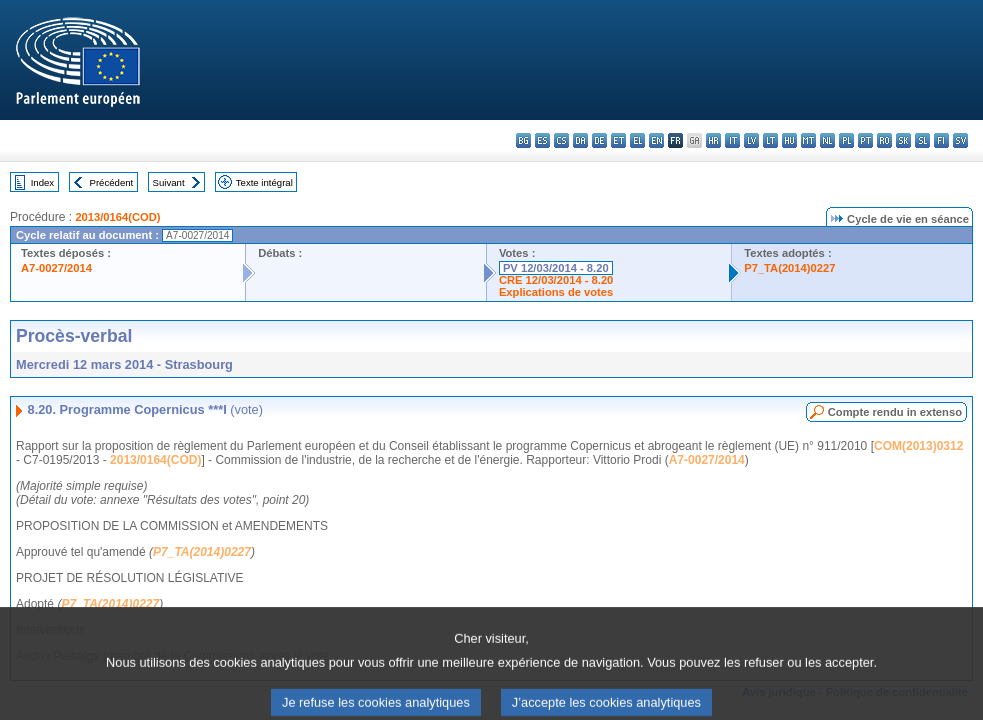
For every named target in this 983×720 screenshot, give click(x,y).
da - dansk (580, 140)
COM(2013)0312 (918, 446)
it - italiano (732, 140)
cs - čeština (561, 140)
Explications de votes (556, 292)
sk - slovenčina (903, 140)
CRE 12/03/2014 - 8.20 (556, 280)
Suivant (169, 182)
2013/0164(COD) (117, 217)
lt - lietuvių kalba (770, 140)
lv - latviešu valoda (751, 140)
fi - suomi (941, 140)
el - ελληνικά (637, 140)
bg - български (523, 140)
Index (42, 182)
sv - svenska (960, 140)
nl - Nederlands (827, 140)
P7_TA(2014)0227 (789, 268)
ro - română (884, 140)
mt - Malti (808, 140)
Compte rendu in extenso (895, 412)
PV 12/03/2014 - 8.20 (556, 268)
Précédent (112, 182)
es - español (542, 140)
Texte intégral (264, 182)
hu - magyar (789, 140)
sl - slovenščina (922, 140)
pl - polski (846, 140)
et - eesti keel (618, 140)
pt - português (865, 140)
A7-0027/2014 (56, 268)
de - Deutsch (599, 140)
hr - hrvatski (713, 140)
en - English (656, 140)
